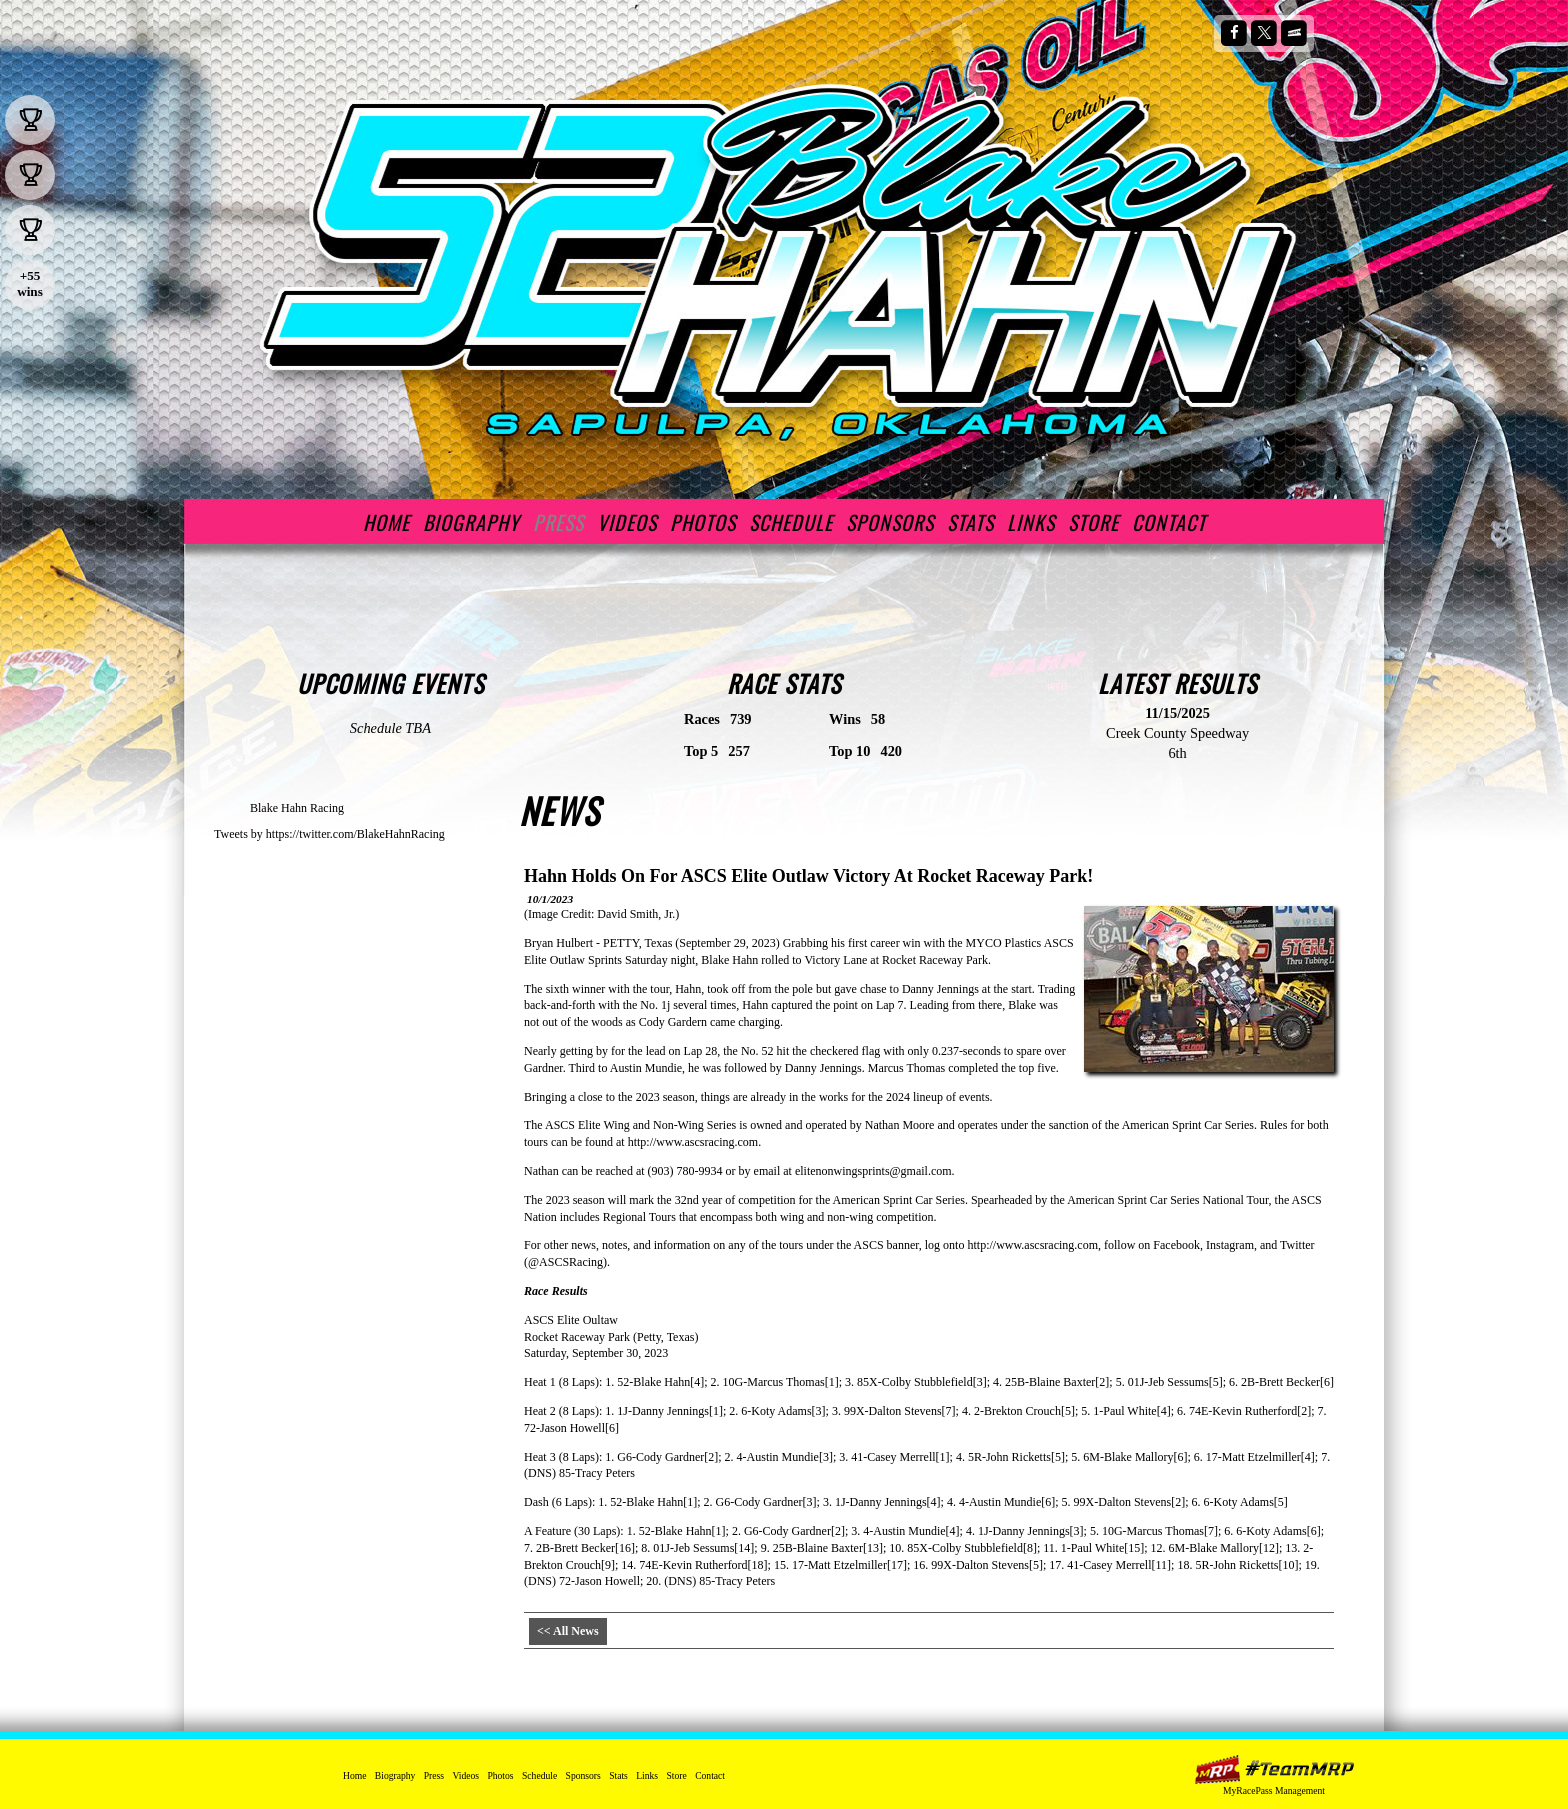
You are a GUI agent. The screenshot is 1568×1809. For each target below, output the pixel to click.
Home (386, 522)
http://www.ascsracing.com (693, 1142)
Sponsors (890, 522)
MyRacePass (1274, 1769)
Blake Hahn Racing (297, 808)
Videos (627, 522)
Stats (970, 522)
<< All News (568, 1631)
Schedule (791, 522)
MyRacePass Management (1274, 1790)
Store (1093, 522)
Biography (471, 522)
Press (558, 522)
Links (1031, 522)
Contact (1169, 522)
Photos (703, 522)
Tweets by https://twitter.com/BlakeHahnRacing (329, 834)
